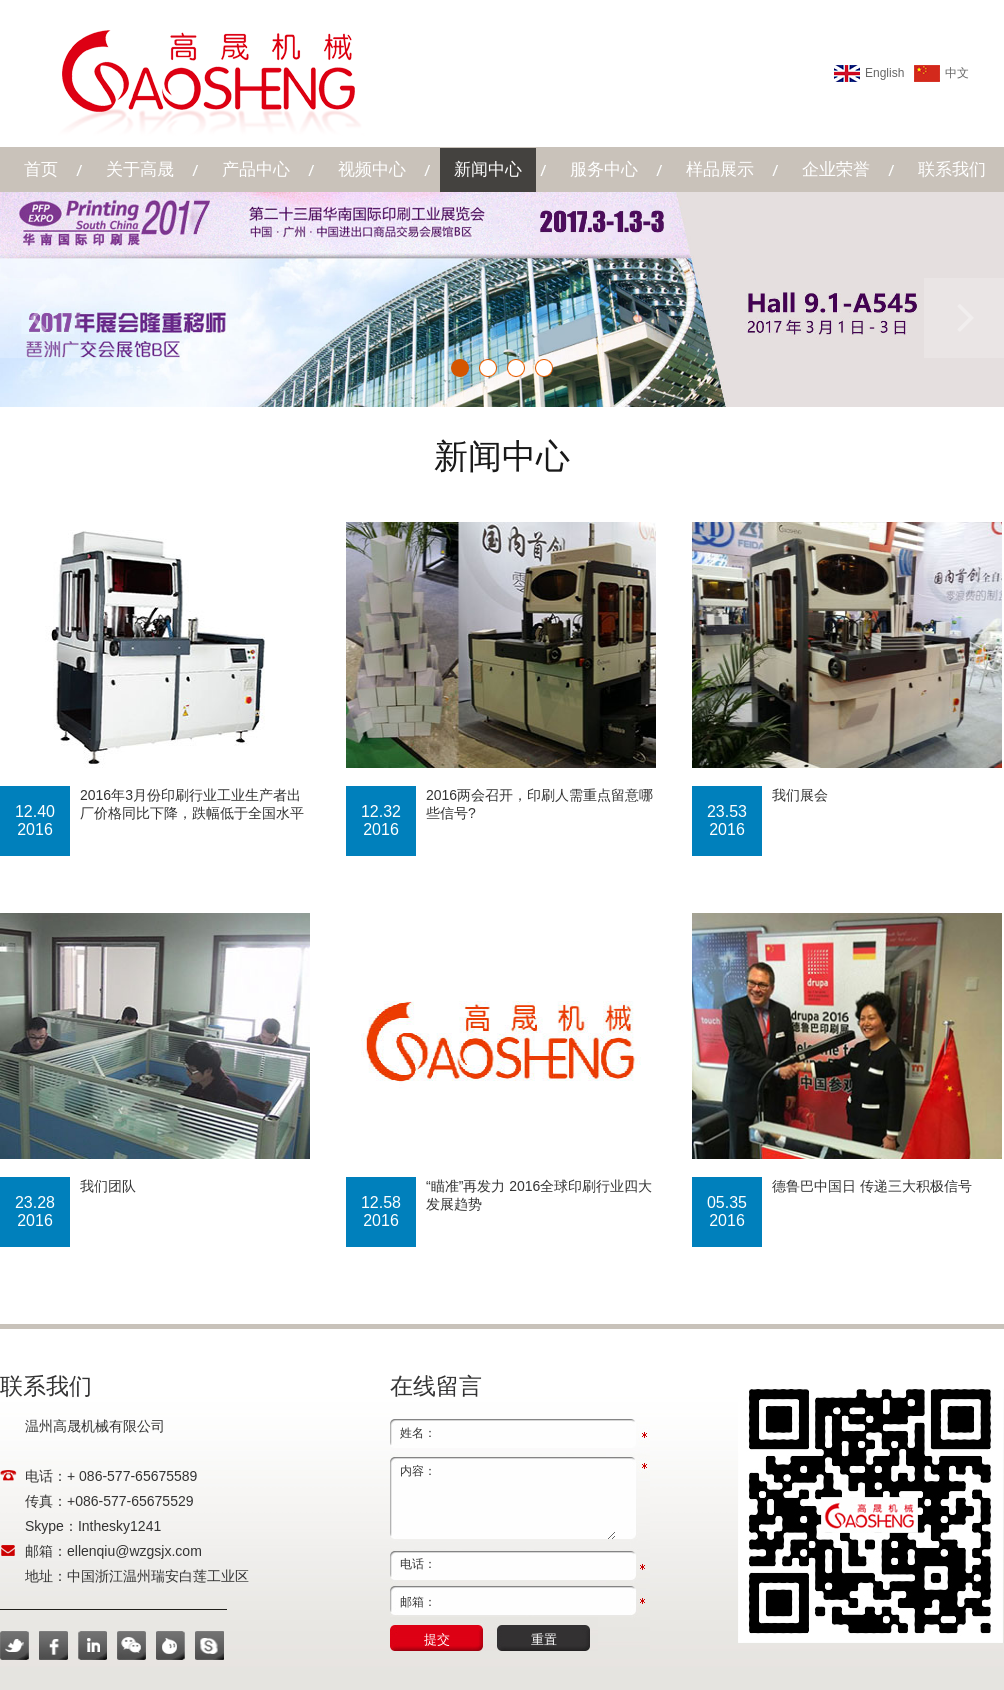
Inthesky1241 (119, 1526)
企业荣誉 (836, 169)
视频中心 (372, 169)
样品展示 (720, 169)
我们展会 (800, 795)
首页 (41, 169)
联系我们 (952, 169)
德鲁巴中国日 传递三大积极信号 (872, 1186)
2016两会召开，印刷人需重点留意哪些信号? (539, 804)
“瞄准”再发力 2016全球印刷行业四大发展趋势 (539, 1195)
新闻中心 (488, 169)
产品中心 (256, 169)
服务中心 (604, 169)
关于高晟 (140, 169)
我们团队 (108, 1186)
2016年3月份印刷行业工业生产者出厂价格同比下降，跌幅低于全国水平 (192, 804)
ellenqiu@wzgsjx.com (134, 1551)
